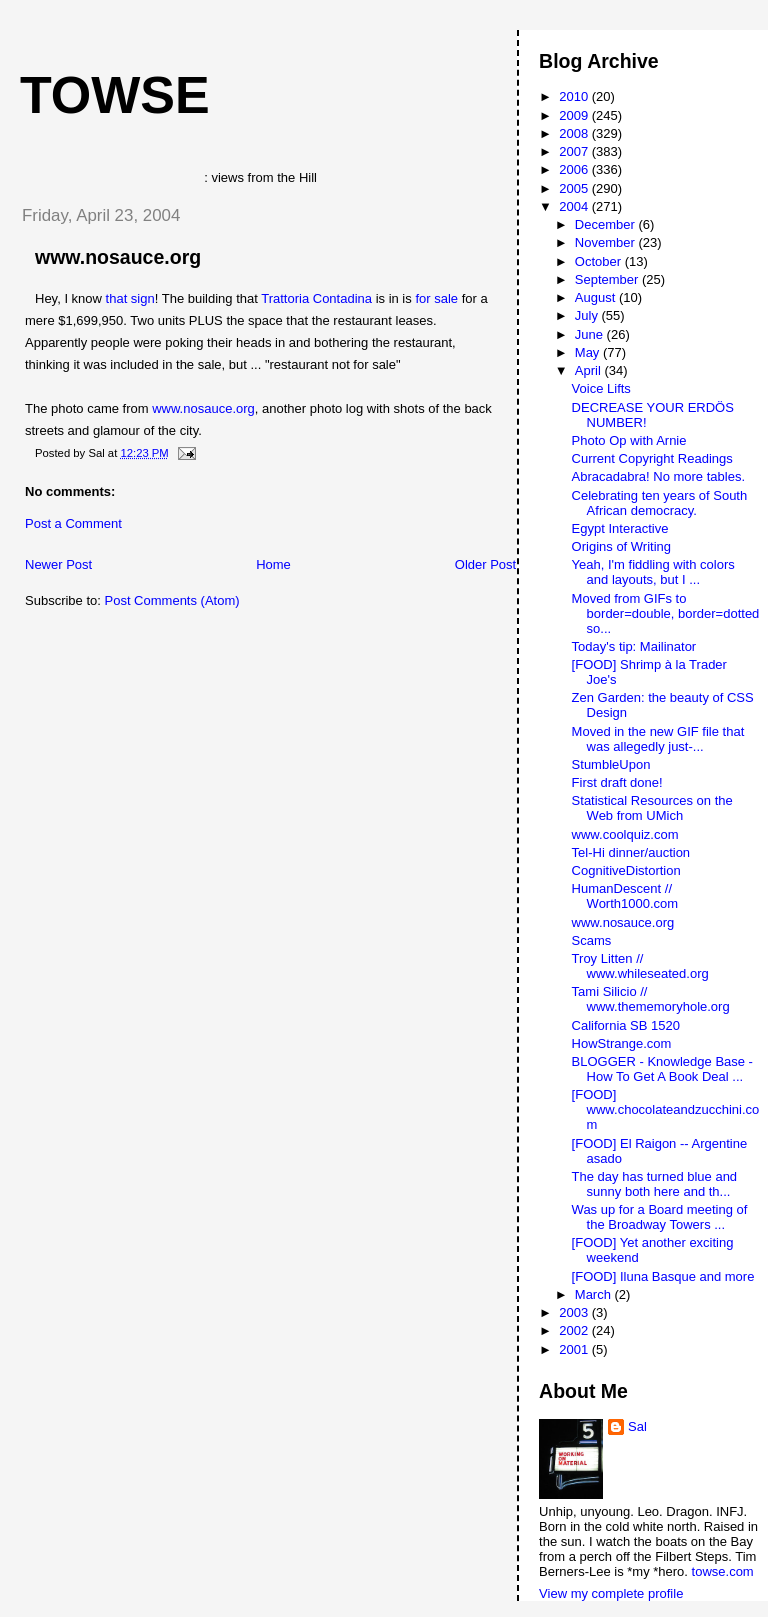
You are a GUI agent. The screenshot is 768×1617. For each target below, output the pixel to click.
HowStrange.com (622, 1043)
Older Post (485, 564)
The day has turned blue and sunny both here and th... (655, 1184)
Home (273, 564)
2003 (575, 1312)
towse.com (723, 1571)
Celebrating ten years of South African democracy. (660, 503)
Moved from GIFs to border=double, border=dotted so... (666, 613)
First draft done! (617, 782)
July (588, 315)
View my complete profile (611, 1593)
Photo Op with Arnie (629, 440)
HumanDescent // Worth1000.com (625, 896)
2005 (575, 188)
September (608, 279)
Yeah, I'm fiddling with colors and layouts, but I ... (653, 572)
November (607, 242)
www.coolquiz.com (625, 834)
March (595, 1294)
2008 (575, 133)
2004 (575, 206)
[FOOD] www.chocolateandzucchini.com (666, 1109)
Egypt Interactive (620, 528)
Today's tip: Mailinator (634, 646)
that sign (130, 298)
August (597, 297)
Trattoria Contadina (316, 298)
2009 (575, 115)
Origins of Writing (621, 546)
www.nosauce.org (118, 257)
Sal (637, 1426)
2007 (575, 151)
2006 (575, 169)
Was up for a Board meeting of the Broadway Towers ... (660, 1217)
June (591, 334)
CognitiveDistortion (626, 870)
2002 (575, 1330)
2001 (575, 1349)
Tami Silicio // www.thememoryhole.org (651, 999)
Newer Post (58, 564)
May (589, 352)
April (590, 370)
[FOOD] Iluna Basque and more (663, 1276)
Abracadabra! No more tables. (658, 476)
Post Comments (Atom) (172, 600)
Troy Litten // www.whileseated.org (640, 966)
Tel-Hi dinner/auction (631, 852)
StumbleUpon (611, 764)
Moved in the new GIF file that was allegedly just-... (658, 739)
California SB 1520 (626, 1025)
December (607, 224)
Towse (115, 95)
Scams (592, 940)
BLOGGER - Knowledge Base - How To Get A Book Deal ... (662, 1069)
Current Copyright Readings (652, 458)
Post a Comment (73, 523)
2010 (575, 96)
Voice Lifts (601, 388)
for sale (436, 298)
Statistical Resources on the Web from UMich (652, 808)
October (600, 261)
